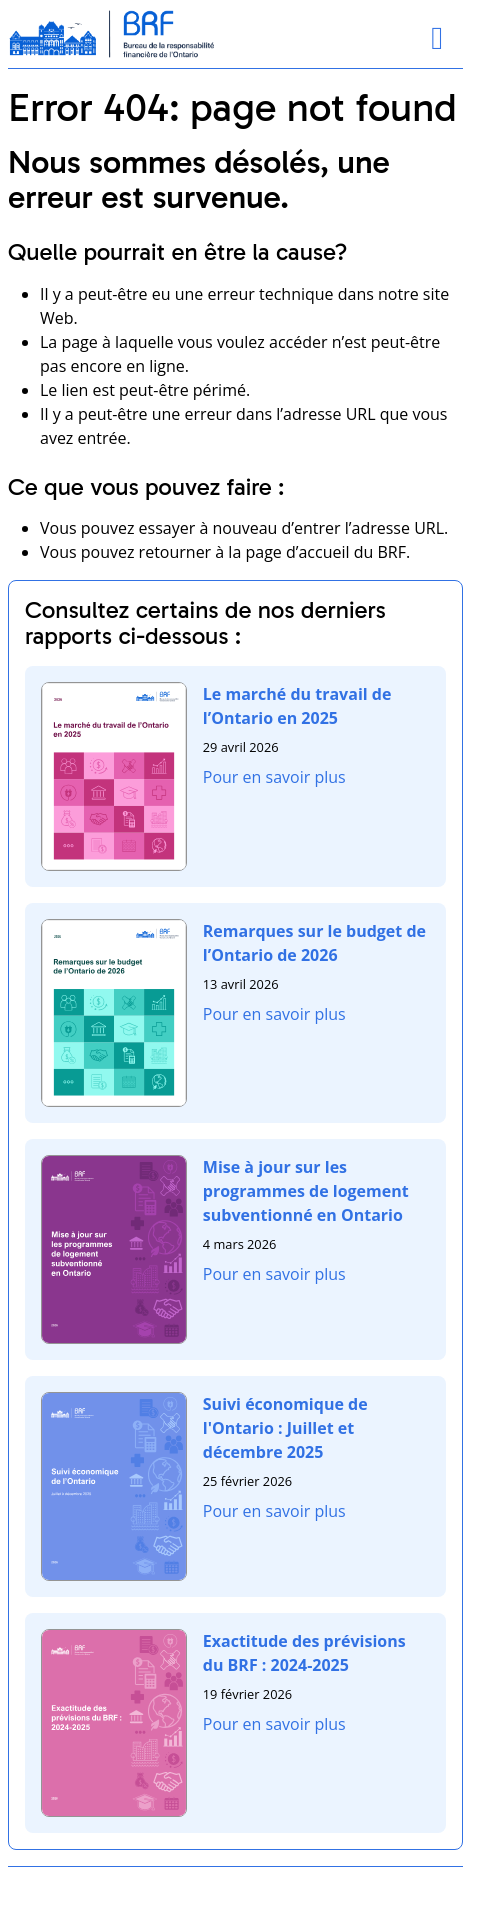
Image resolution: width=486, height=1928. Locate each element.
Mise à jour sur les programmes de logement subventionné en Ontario (306, 1191)
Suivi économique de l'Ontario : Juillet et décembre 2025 (285, 1428)
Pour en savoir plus (274, 777)
